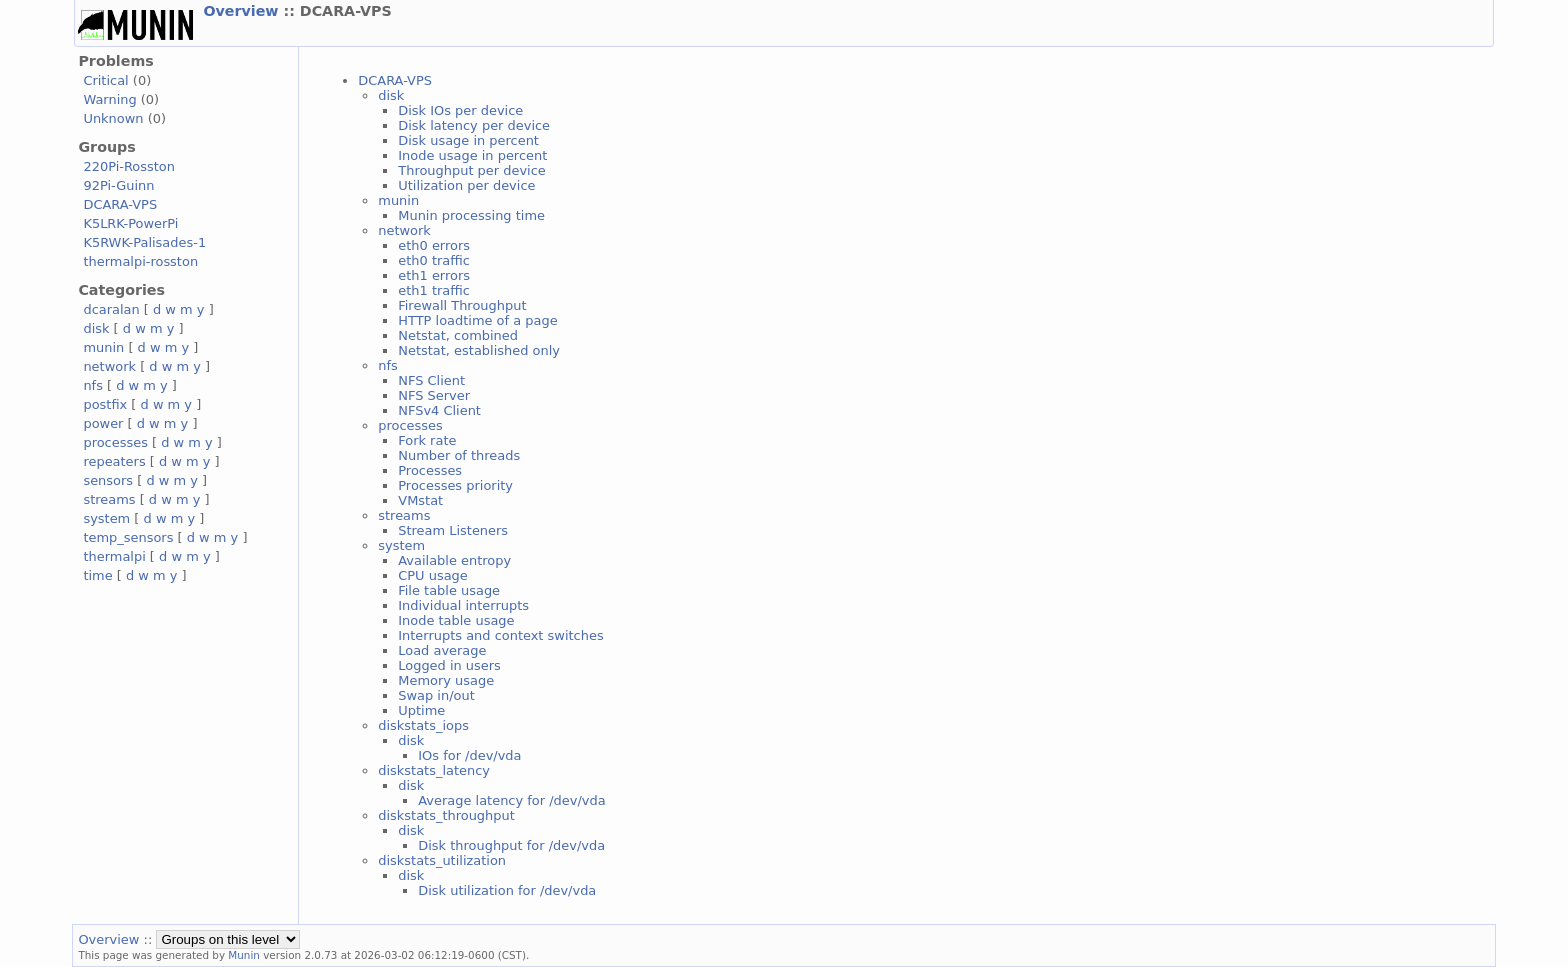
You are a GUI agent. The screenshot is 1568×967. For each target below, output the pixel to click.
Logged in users (449, 665)
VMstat (420, 500)
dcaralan (111, 309)
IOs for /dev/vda (469, 755)
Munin (244, 955)
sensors (108, 480)
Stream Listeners (453, 530)
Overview (243, 11)
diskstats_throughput (446, 815)
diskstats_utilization (442, 860)
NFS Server (434, 395)
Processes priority (455, 485)
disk (96, 328)
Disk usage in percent (468, 140)
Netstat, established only (479, 350)
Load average (442, 650)
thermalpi (114, 556)
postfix (105, 404)
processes (115, 442)
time (97, 575)
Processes (430, 470)
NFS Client (431, 380)
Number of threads (459, 455)
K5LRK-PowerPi (130, 223)
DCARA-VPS (120, 204)
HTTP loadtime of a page (477, 320)
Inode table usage (456, 620)
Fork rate (427, 440)
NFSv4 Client (439, 410)
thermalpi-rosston (140, 261)
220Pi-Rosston (129, 166)
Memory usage (446, 680)
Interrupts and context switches (500, 635)
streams (109, 499)
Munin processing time (471, 215)
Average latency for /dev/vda (511, 800)
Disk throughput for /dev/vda (511, 845)
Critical (105, 80)
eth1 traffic (434, 290)
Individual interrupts (463, 605)
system (106, 518)
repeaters (114, 461)
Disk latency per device (474, 125)
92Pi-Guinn (118, 185)
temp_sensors (128, 537)
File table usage (449, 590)
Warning (109, 99)
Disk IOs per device (460, 110)
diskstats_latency (434, 770)
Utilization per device (466, 185)
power (103, 423)
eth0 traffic (434, 260)
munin (103, 347)
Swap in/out (436, 695)
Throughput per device (472, 170)
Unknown (113, 118)
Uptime (421, 710)
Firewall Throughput (462, 305)
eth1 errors (434, 275)
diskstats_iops (423, 725)
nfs (93, 385)
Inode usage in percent (472, 155)
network (109, 366)
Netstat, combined (458, 335)
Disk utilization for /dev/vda (507, 890)
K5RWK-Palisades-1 (144, 242)
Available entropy (454, 560)
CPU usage (433, 575)
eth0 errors (434, 245)
